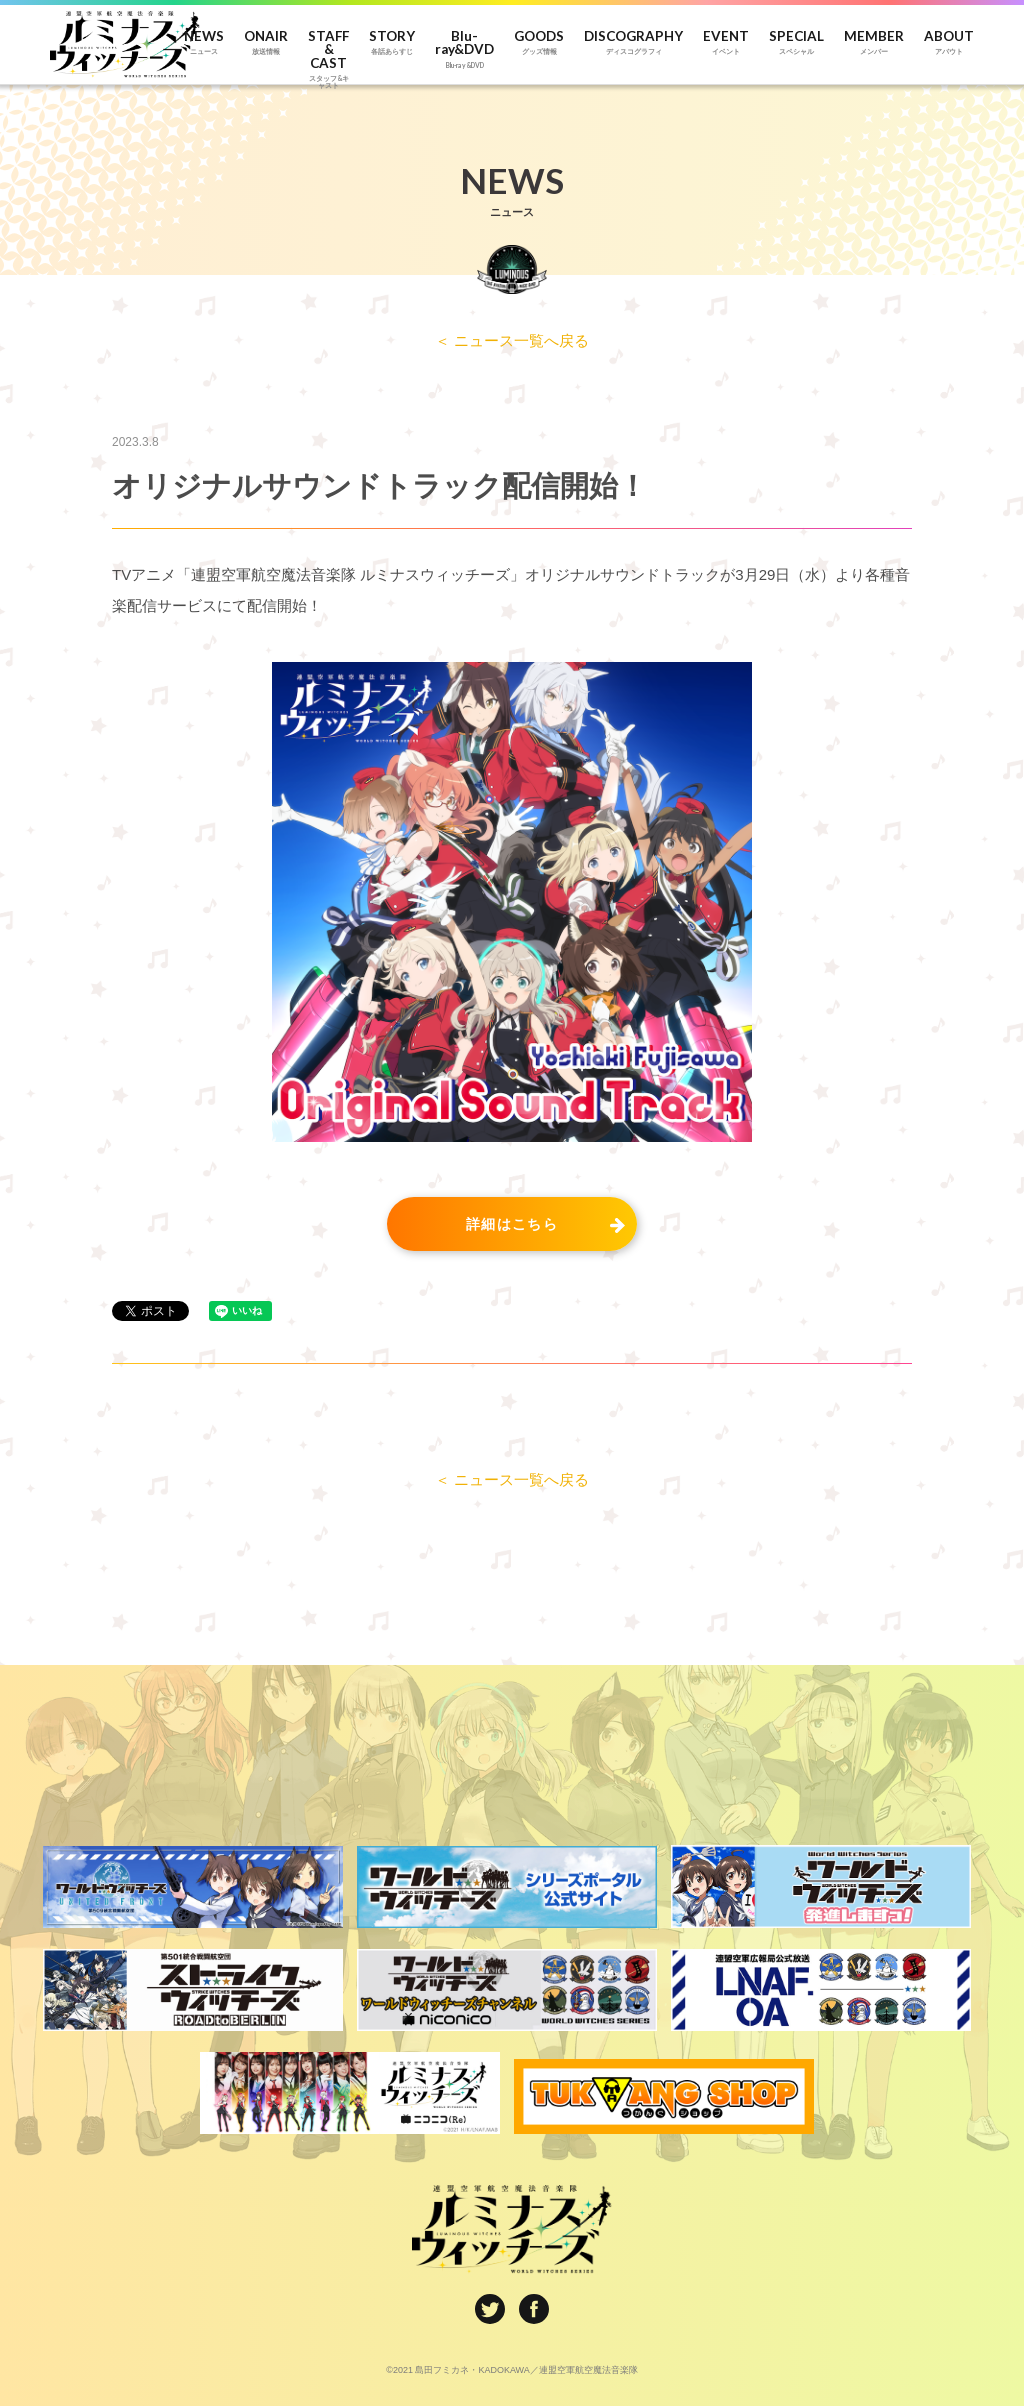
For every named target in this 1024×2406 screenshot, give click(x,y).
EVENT (726, 43)
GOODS (539, 43)
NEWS (204, 43)
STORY (392, 43)
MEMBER (874, 43)
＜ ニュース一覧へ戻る (512, 340)
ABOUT (949, 43)
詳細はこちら (512, 1223)
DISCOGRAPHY (633, 43)
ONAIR (266, 43)
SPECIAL (796, 43)
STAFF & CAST (328, 50)
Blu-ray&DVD (464, 49)
